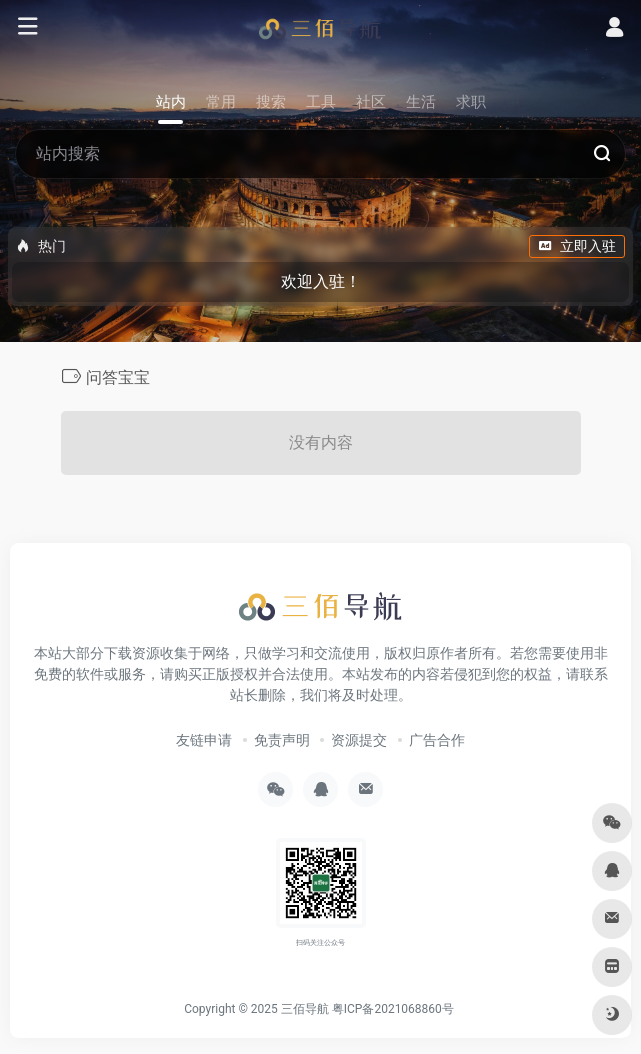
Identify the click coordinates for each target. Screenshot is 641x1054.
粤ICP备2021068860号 (393, 1009)
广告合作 (437, 740)
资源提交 (359, 740)
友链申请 (204, 740)
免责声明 (282, 740)
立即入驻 (577, 246)
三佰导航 (305, 1009)
